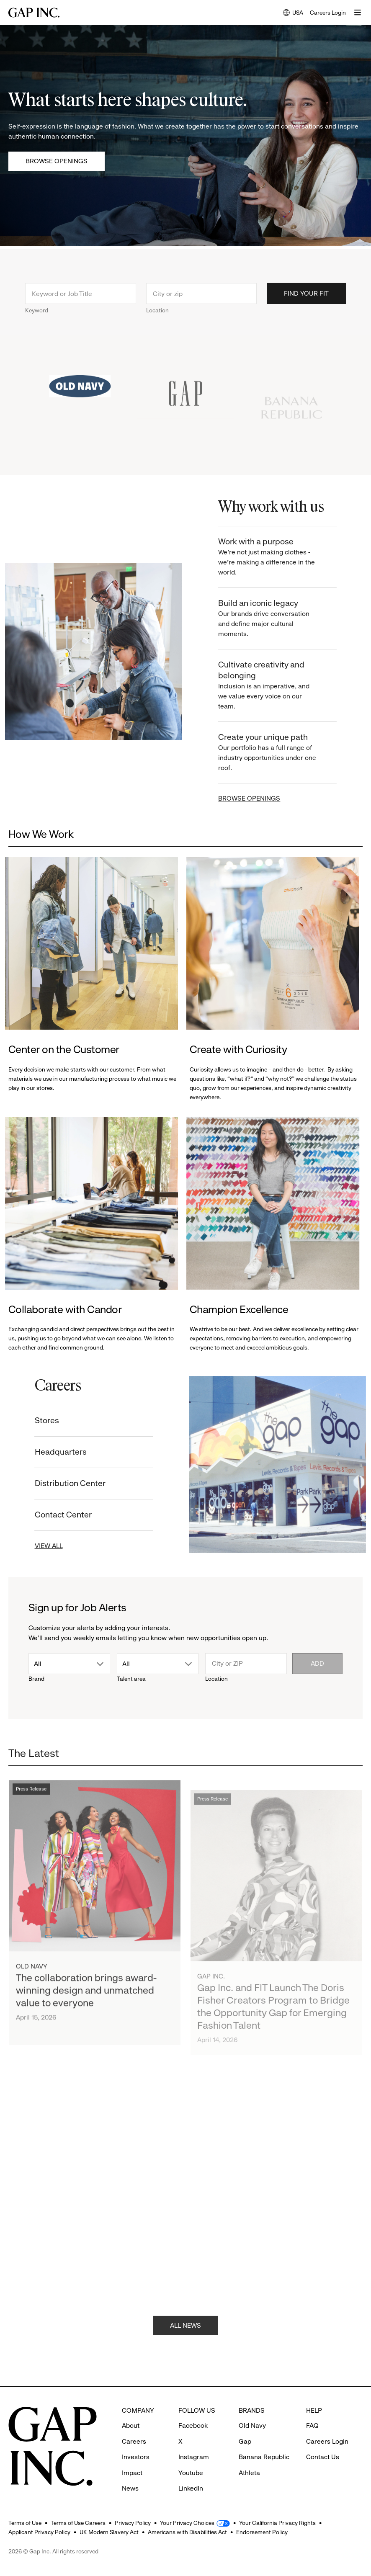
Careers (134, 2426)
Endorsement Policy (262, 2532)
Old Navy (252, 2410)
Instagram (193, 2441)
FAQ (312, 2410)
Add (317, 1663)
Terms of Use (24, 2522)
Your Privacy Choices (187, 2522)
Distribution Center (59, 1483)
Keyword (36, 320)
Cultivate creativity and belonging (278, 685)
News (130, 2473)
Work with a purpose (278, 557)
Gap (245, 2426)
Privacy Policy (133, 2522)
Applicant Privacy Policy (39, 2532)
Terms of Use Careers (78, 2522)
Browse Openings (57, 161)
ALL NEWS (185, 2335)
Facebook (193, 2410)
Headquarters (50, 1452)
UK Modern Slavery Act (109, 2532)
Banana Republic (264, 2441)
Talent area (131, 1678)
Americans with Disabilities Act (187, 2532)
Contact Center (52, 1515)
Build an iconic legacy (278, 618)
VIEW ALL (38, 1546)
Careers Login (328, 12)
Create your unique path (278, 752)
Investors (135, 2441)
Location (157, 320)
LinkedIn (190, 2473)
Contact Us (322, 2441)
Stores (36, 1420)
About (130, 2410)
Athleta (249, 2457)
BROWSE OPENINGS (260, 798)
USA (293, 13)
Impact (132, 2457)
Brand (36, 1678)
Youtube (190, 2457)
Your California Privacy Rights (277, 2522)
